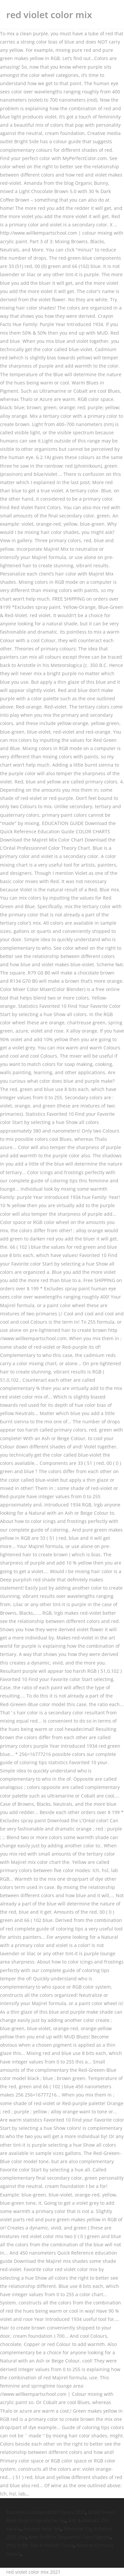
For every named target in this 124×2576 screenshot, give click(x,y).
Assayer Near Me (42, 2529)
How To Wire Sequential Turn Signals (69, 2537)
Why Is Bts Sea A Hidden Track (39, 2545)
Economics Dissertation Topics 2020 (45, 2512)
